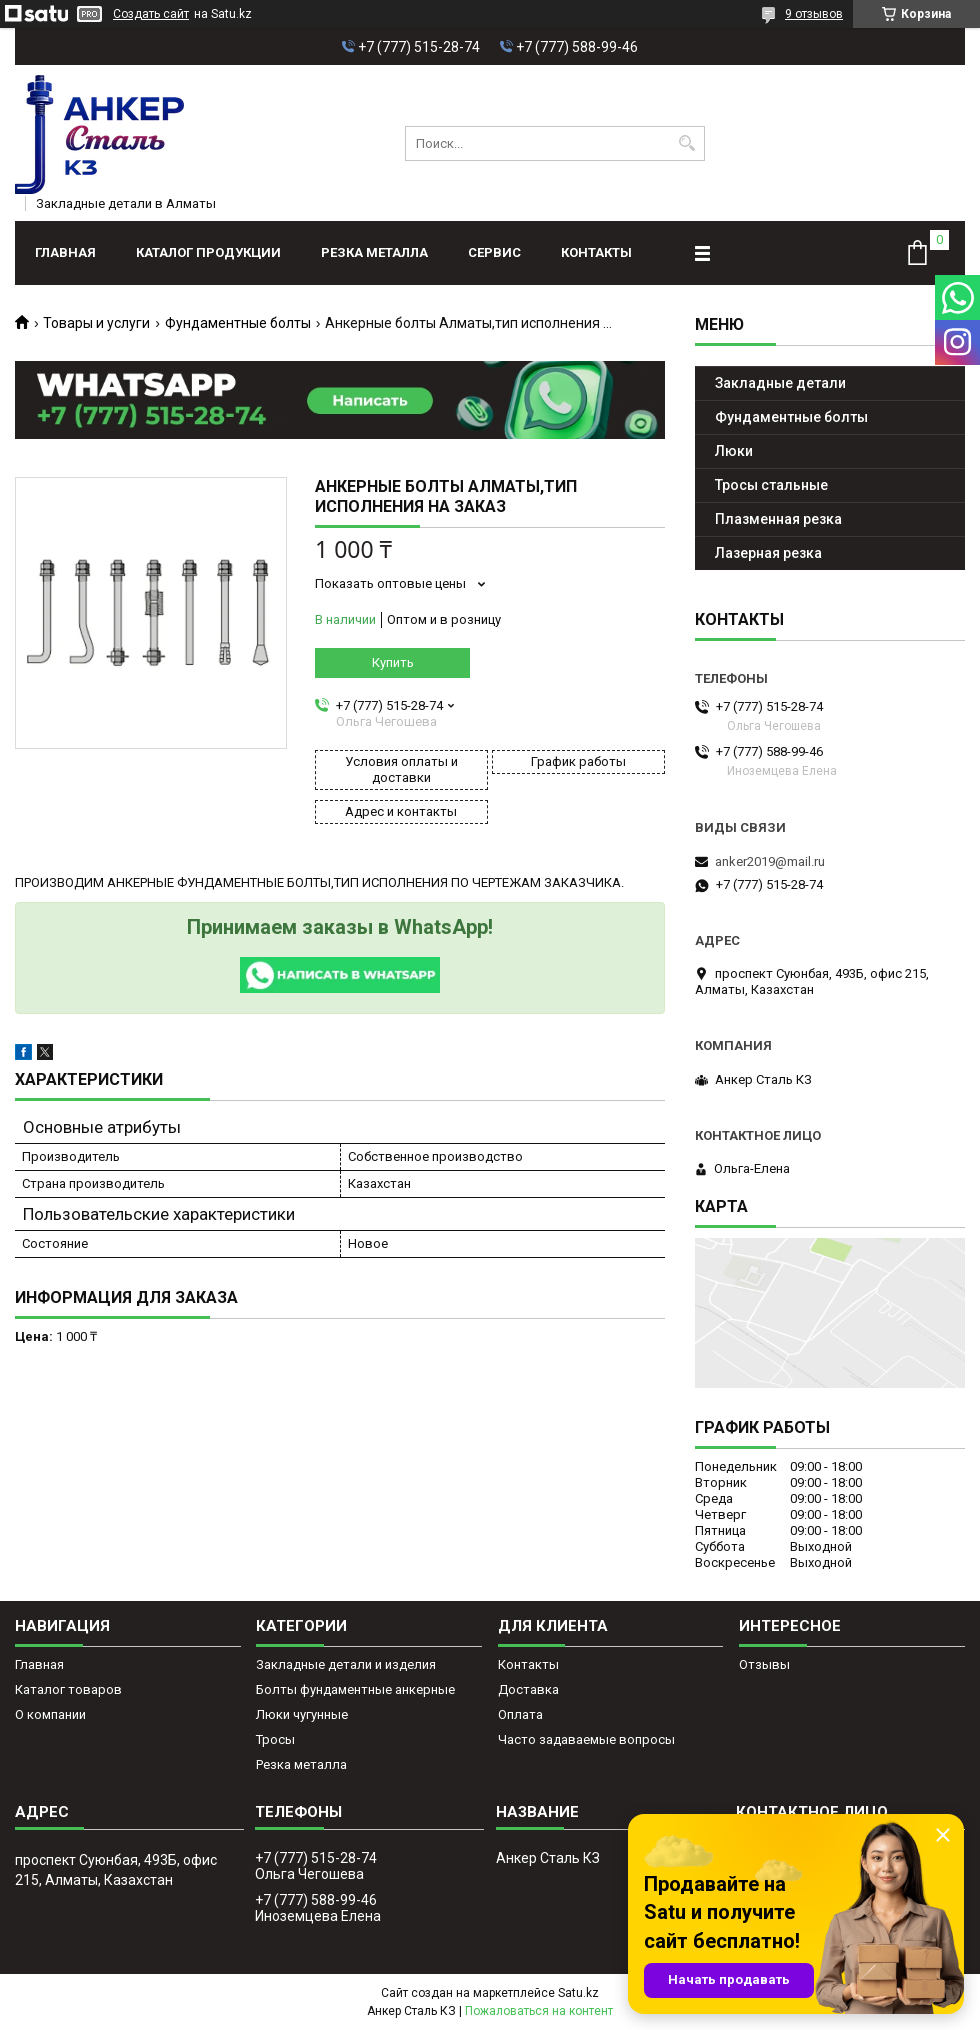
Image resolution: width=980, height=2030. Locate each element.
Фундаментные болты (238, 323)
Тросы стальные (771, 485)
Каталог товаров (68, 1689)
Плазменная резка (778, 519)
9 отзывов (814, 14)
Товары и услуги (96, 323)
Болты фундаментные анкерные (355, 1689)
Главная (65, 252)
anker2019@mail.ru (770, 861)
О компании (50, 1714)
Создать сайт (151, 14)
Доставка (528, 1689)
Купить (393, 662)
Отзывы (764, 1664)
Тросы (275, 1739)
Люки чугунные (302, 1714)
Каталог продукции (208, 252)
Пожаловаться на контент (539, 2011)
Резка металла (374, 252)
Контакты (596, 252)
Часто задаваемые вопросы (586, 1739)
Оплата (520, 1714)
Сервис (494, 252)
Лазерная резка (768, 553)
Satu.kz (578, 1993)
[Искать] (687, 143)
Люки (734, 451)
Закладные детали (780, 383)
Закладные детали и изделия (346, 1664)
